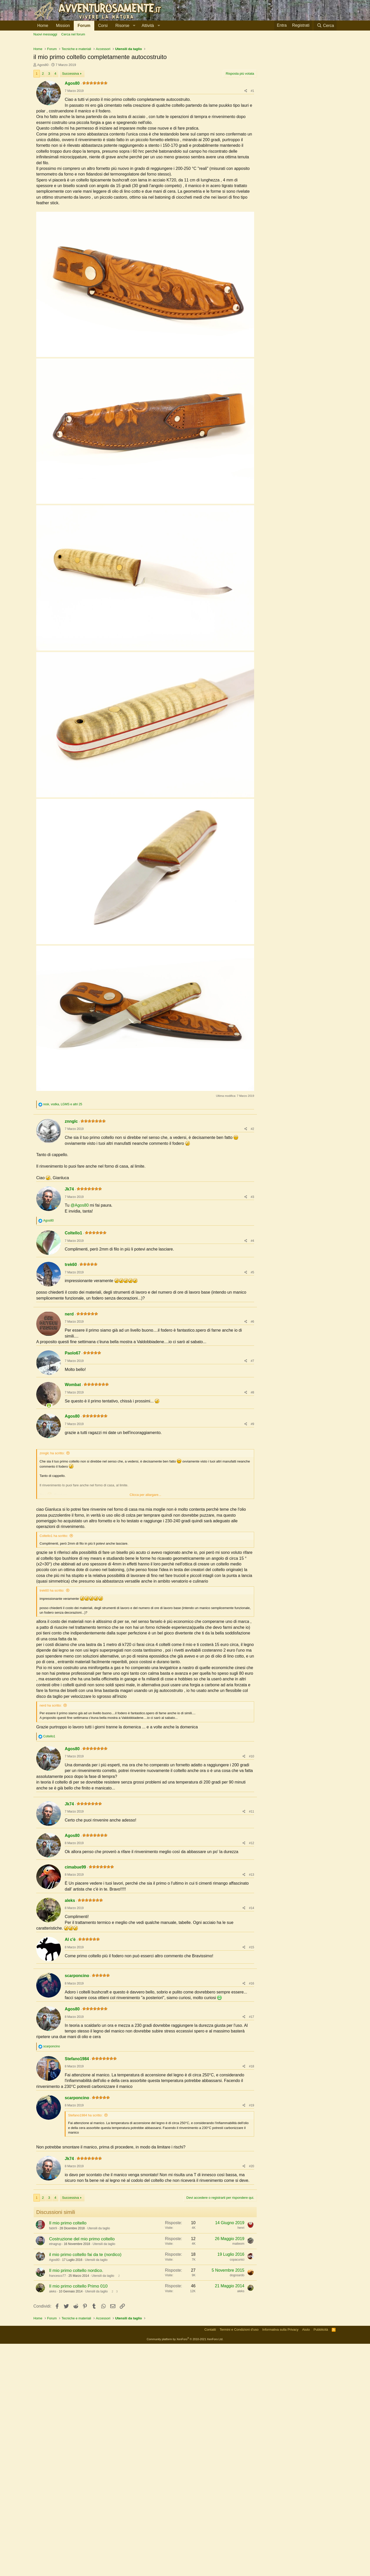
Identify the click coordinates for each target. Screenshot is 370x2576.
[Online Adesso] (49, 1542)
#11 (251, 1980)
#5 (252, 1376)
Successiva (70, 145)
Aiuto (306, 2563)
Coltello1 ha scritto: (54, 1672)
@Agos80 (80, 1309)
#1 (252, 162)
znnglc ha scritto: (52, 1590)
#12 (251, 2012)
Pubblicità (320, 2563)
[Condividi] (246, 163)
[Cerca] (325, 26)
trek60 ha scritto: (52, 1727)
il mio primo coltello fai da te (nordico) (85, 2488)
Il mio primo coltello (68, 2456)
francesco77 (57, 2509)
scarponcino (77, 2177)
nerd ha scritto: (51, 1842)
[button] (125, 26)
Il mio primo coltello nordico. (76, 2504)
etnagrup (55, 2477)
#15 (251, 2116)
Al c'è (70, 2108)
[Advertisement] (185, 80)
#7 (252, 1497)
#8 (252, 1529)
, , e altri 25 (62, 1176)
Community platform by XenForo (185, 2572)
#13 (251, 2043)
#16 (251, 2184)
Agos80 (43, 137)
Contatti (210, 2563)
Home (42, 25)
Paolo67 (72, 1489)
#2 (252, 1233)
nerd (69, 1450)
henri (240, 2461)
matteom (238, 2477)
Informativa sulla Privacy (280, 2563)
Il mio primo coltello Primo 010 (78, 2519)
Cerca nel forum (73, 34)
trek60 (71, 1369)
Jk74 (69, 1293)
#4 (252, 1345)
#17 (251, 2218)
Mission (63, 25)
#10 (251, 1893)
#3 (252, 1301)
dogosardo (237, 2509)
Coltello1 (73, 1337)
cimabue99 (75, 2036)
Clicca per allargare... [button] (145, 1631)
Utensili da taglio (98, 2462)
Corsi (103, 25)
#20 (251, 2367)
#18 (251, 2267)
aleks (70, 2069)
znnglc (71, 1225)
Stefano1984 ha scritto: (85, 2316)
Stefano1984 (77, 2260)
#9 (252, 1560)
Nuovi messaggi (45, 34)
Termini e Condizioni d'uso (239, 2563)
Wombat (73, 1521)
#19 (251, 2306)
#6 (252, 1458)
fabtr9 (53, 2462)
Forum (84, 25)
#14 (251, 2077)
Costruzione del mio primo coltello (82, 2472)
